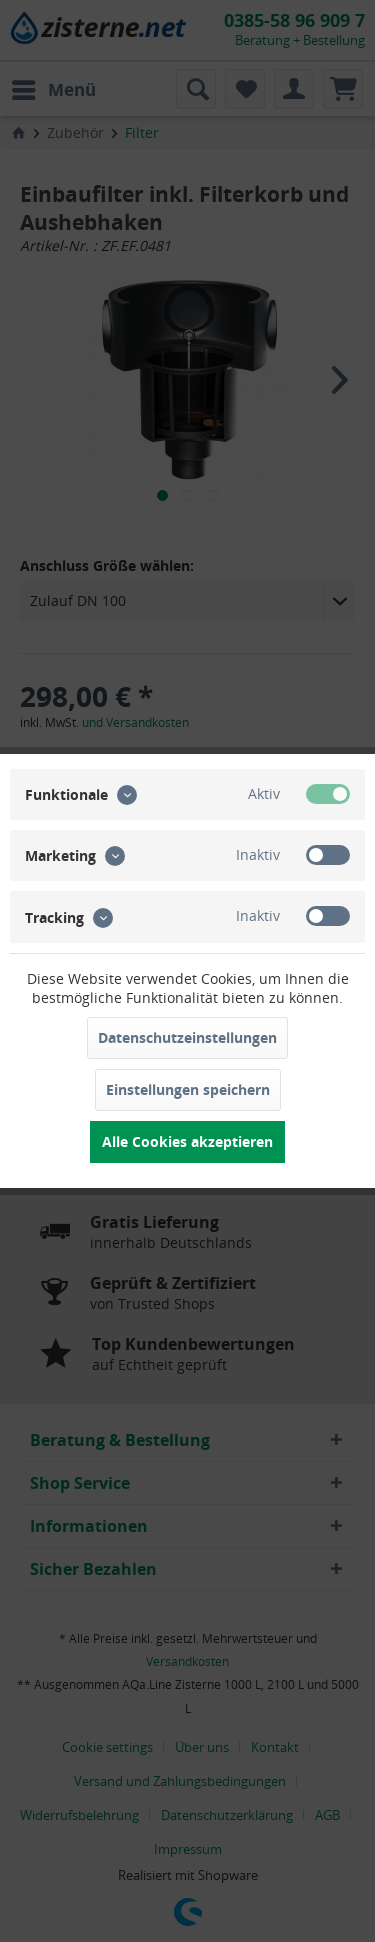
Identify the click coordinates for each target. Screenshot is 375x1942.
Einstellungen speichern (188, 1089)
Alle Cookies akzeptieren (187, 1141)
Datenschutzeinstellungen (187, 1037)
